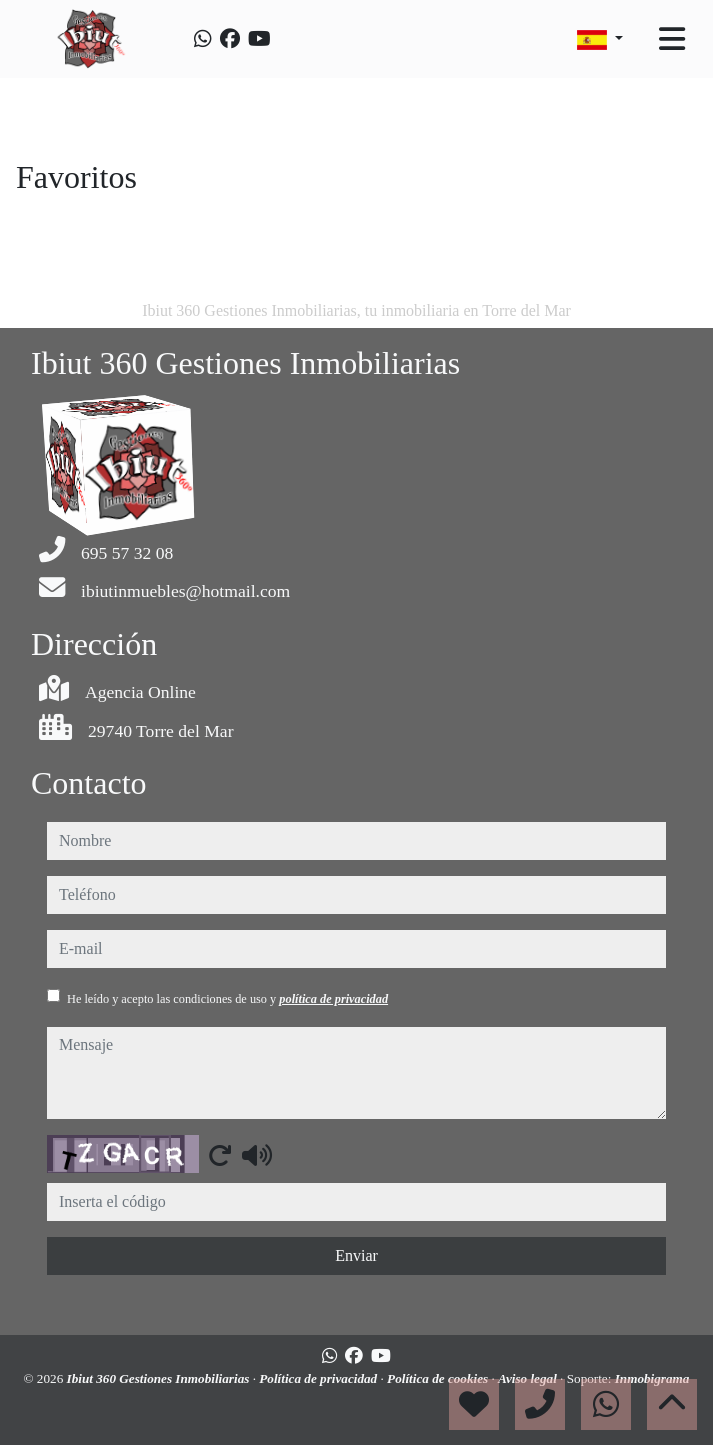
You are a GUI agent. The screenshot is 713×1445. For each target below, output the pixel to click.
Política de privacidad (319, 1378)
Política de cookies (439, 1378)
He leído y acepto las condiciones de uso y (227, 999)
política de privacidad (333, 999)
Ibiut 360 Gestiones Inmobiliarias (160, 1378)
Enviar (356, 1255)
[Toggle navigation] (672, 39)
